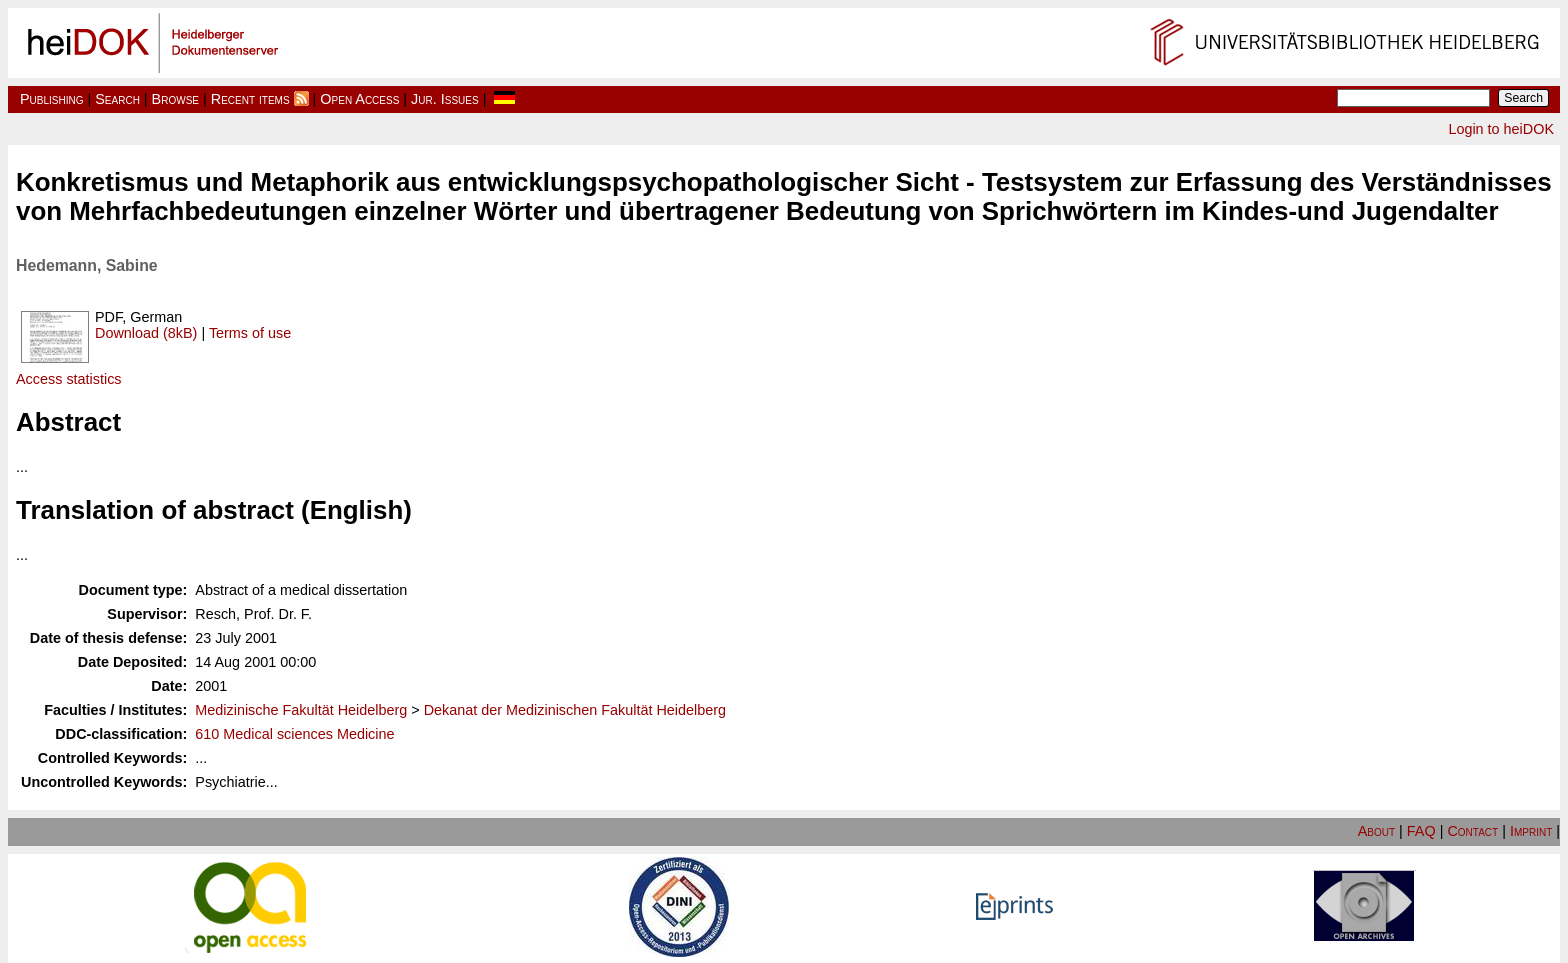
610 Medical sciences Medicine (294, 734)
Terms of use (250, 333)
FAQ (1421, 831)
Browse (175, 99)
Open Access (359, 99)
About (1376, 831)
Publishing (52, 99)
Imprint (1531, 831)
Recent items (250, 99)
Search (117, 99)
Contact (1472, 831)
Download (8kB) (146, 333)
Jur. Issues (445, 99)
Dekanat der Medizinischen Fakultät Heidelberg (575, 710)
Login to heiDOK (1501, 129)
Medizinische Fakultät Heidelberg (301, 710)
